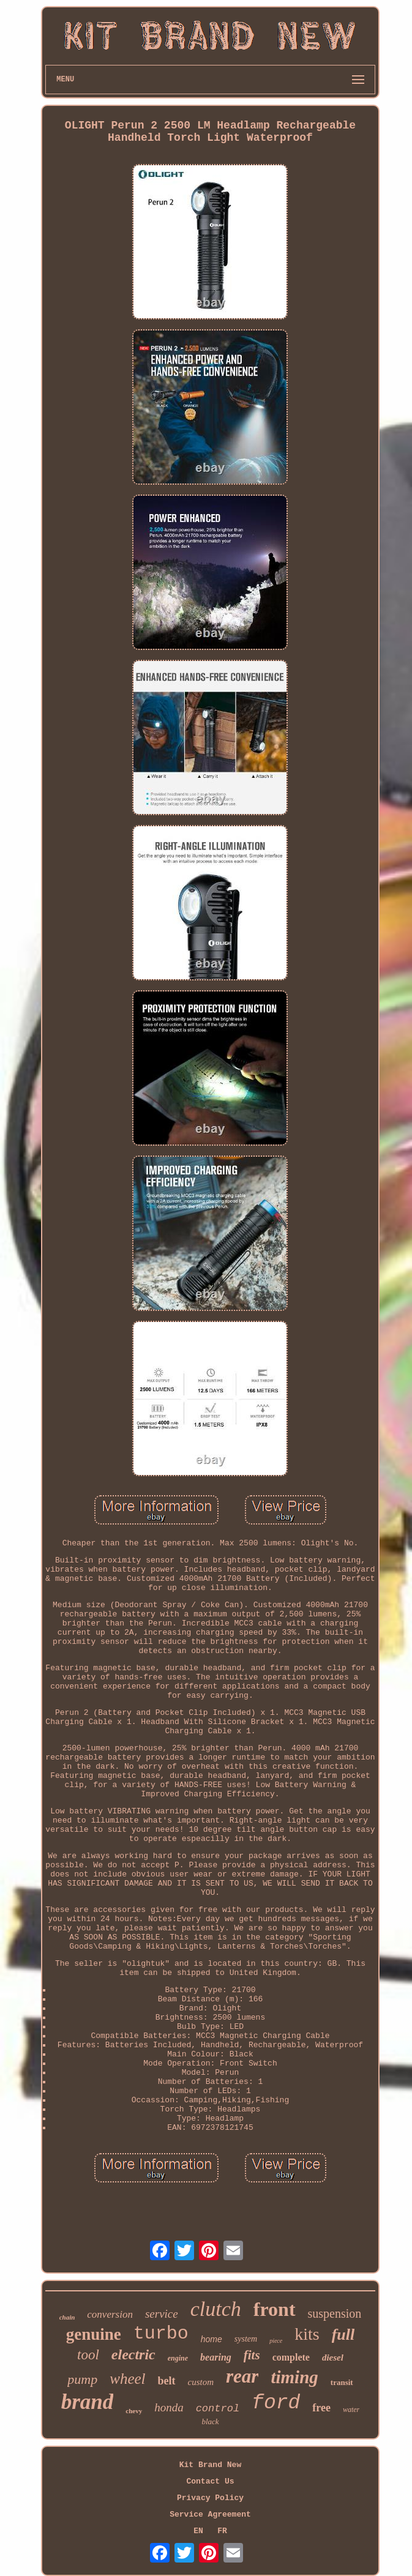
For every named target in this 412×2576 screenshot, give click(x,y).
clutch (215, 2309)
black (210, 2421)
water (351, 2409)
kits (306, 2333)
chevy (133, 2410)
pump (82, 2379)
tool (88, 2354)
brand (87, 2402)
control (217, 2408)
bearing (215, 2357)
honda (169, 2407)
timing (294, 2377)
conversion (110, 2314)
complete (291, 2357)
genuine (93, 2334)
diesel (332, 2357)
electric (133, 2354)
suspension (335, 2313)
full (343, 2334)
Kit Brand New (210, 2465)
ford (276, 2403)
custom (201, 2382)
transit (342, 2382)
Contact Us (210, 2481)
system (245, 2338)
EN (198, 2531)
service (161, 2313)
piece (275, 2340)
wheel (127, 2378)
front (274, 2309)
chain (67, 2317)
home (211, 2339)
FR (222, 2531)
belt (167, 2381)
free (321, 2408)
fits (252, 2355)
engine (178, 2358)
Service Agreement (210, 2514)
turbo (161, 2333)
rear (242, 2376)
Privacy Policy (210, 2498)
